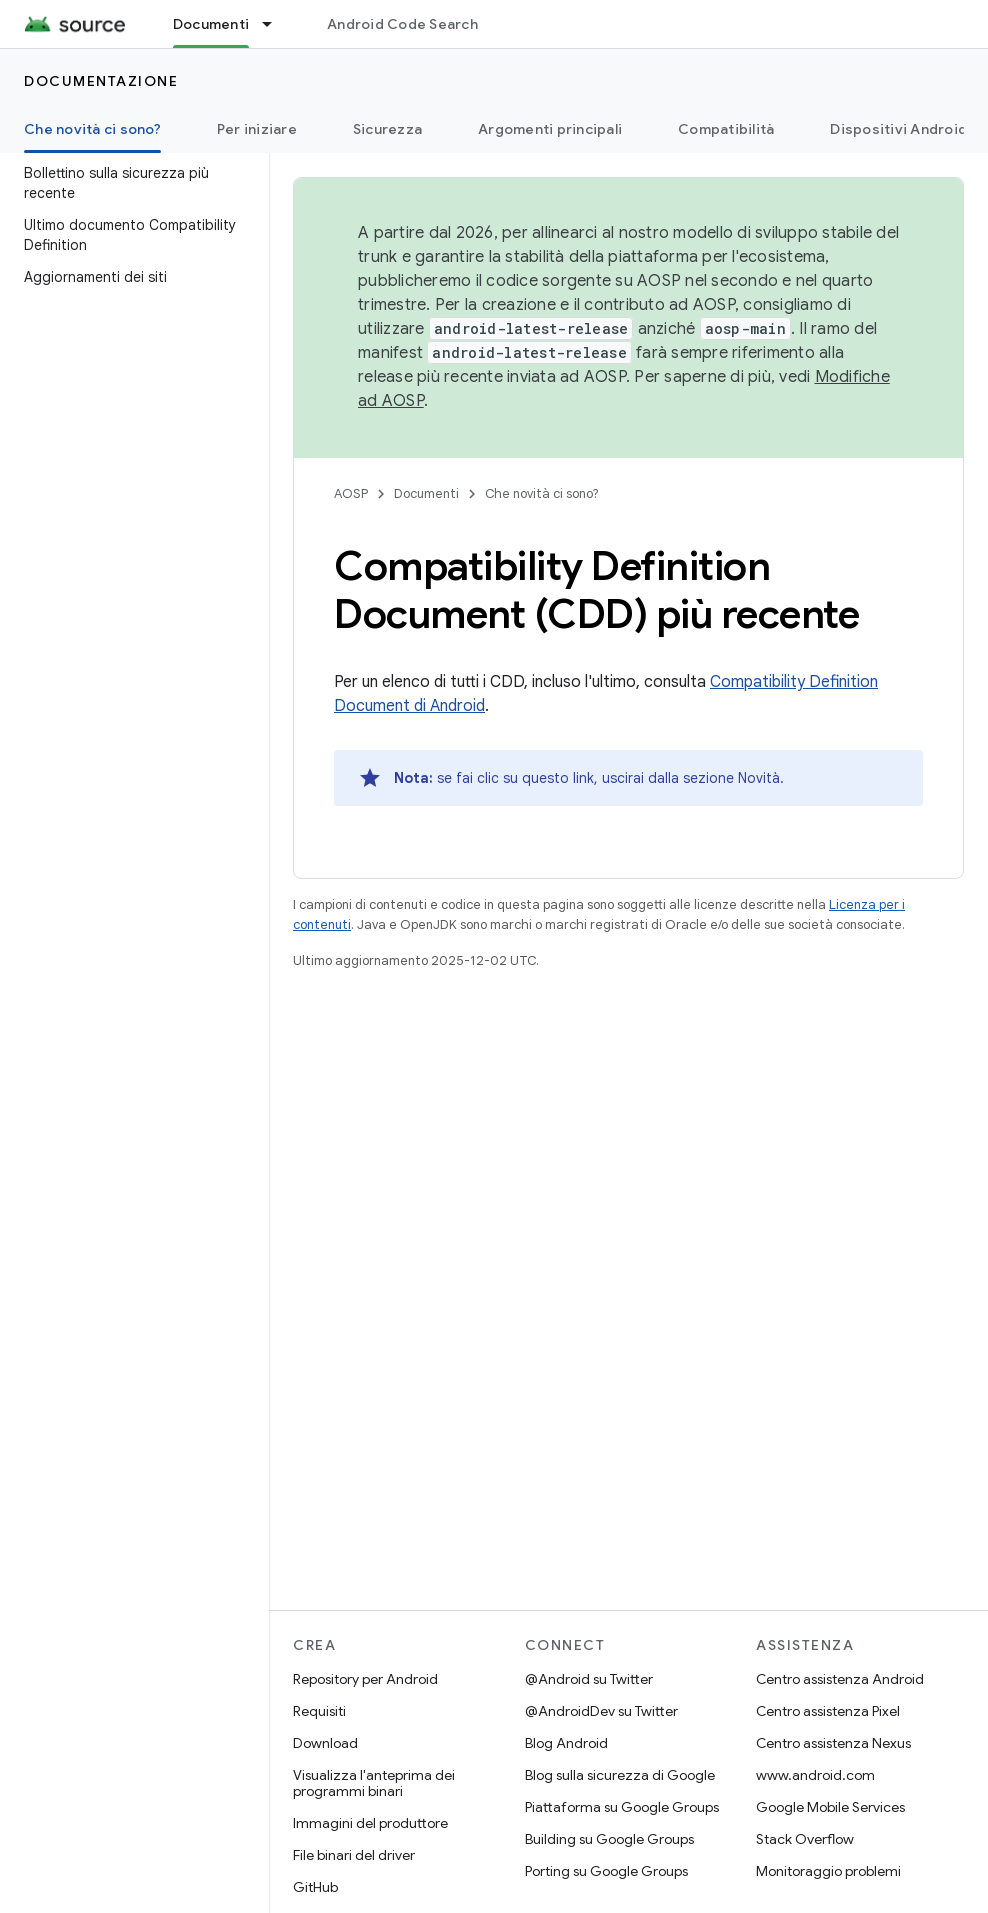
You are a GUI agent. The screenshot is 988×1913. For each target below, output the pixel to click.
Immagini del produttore (370, 1823)
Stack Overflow (805, 1839)
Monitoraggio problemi (828, 1871)
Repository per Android (365, 1679)
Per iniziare (257, 129)
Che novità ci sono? (542, 493)
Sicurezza (387, 129)
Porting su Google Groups (606, 1871)
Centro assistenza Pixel (828, 1711)
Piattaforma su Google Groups (622, 1807)
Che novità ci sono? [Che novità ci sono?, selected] (92, 129)
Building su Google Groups (609, 1839)
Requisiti (319, 1711)
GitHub (315, 1887)
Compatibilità (726, 129)
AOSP (351, 493)
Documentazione (101, 81)
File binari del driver (354, 1855)
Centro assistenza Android (840, 1679)
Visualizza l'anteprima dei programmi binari (374, 1783)
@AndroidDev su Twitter (601, 1711)
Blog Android (566, 1743)
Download (325, 1743)
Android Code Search (402, 24)
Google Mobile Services (830, 1807)
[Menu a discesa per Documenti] (276, 24)
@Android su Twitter (589, 1679)
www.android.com (815, 1775)
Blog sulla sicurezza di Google (620, 1775)
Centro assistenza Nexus (833, 1743)
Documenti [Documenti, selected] (211, 24)
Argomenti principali (550, 129)
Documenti (426, 493)
